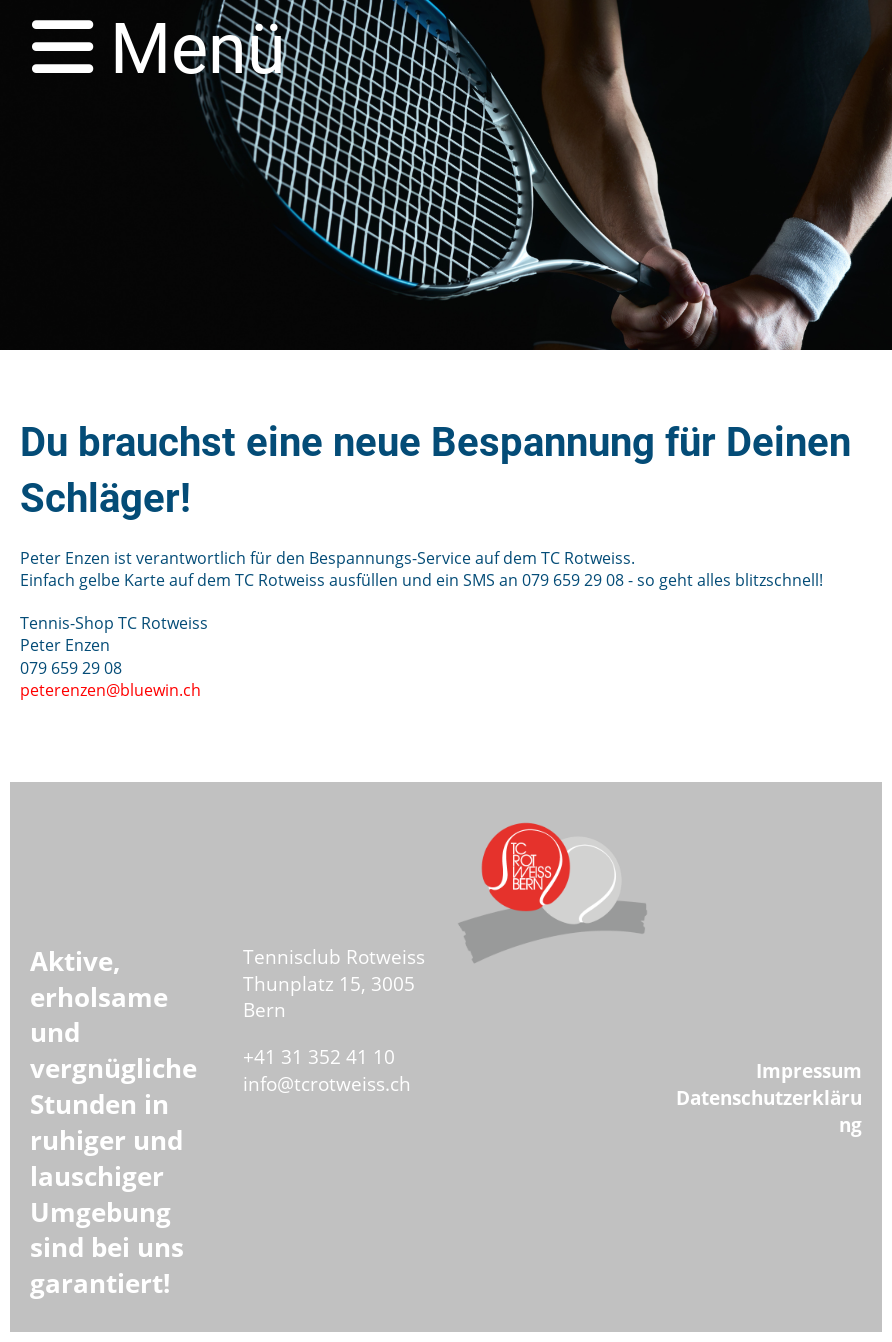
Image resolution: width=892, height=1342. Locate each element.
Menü (159, 49)
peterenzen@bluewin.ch (110, 690)
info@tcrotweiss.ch (327, 1083)
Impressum (809, 1070)
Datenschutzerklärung (769, 1111)
